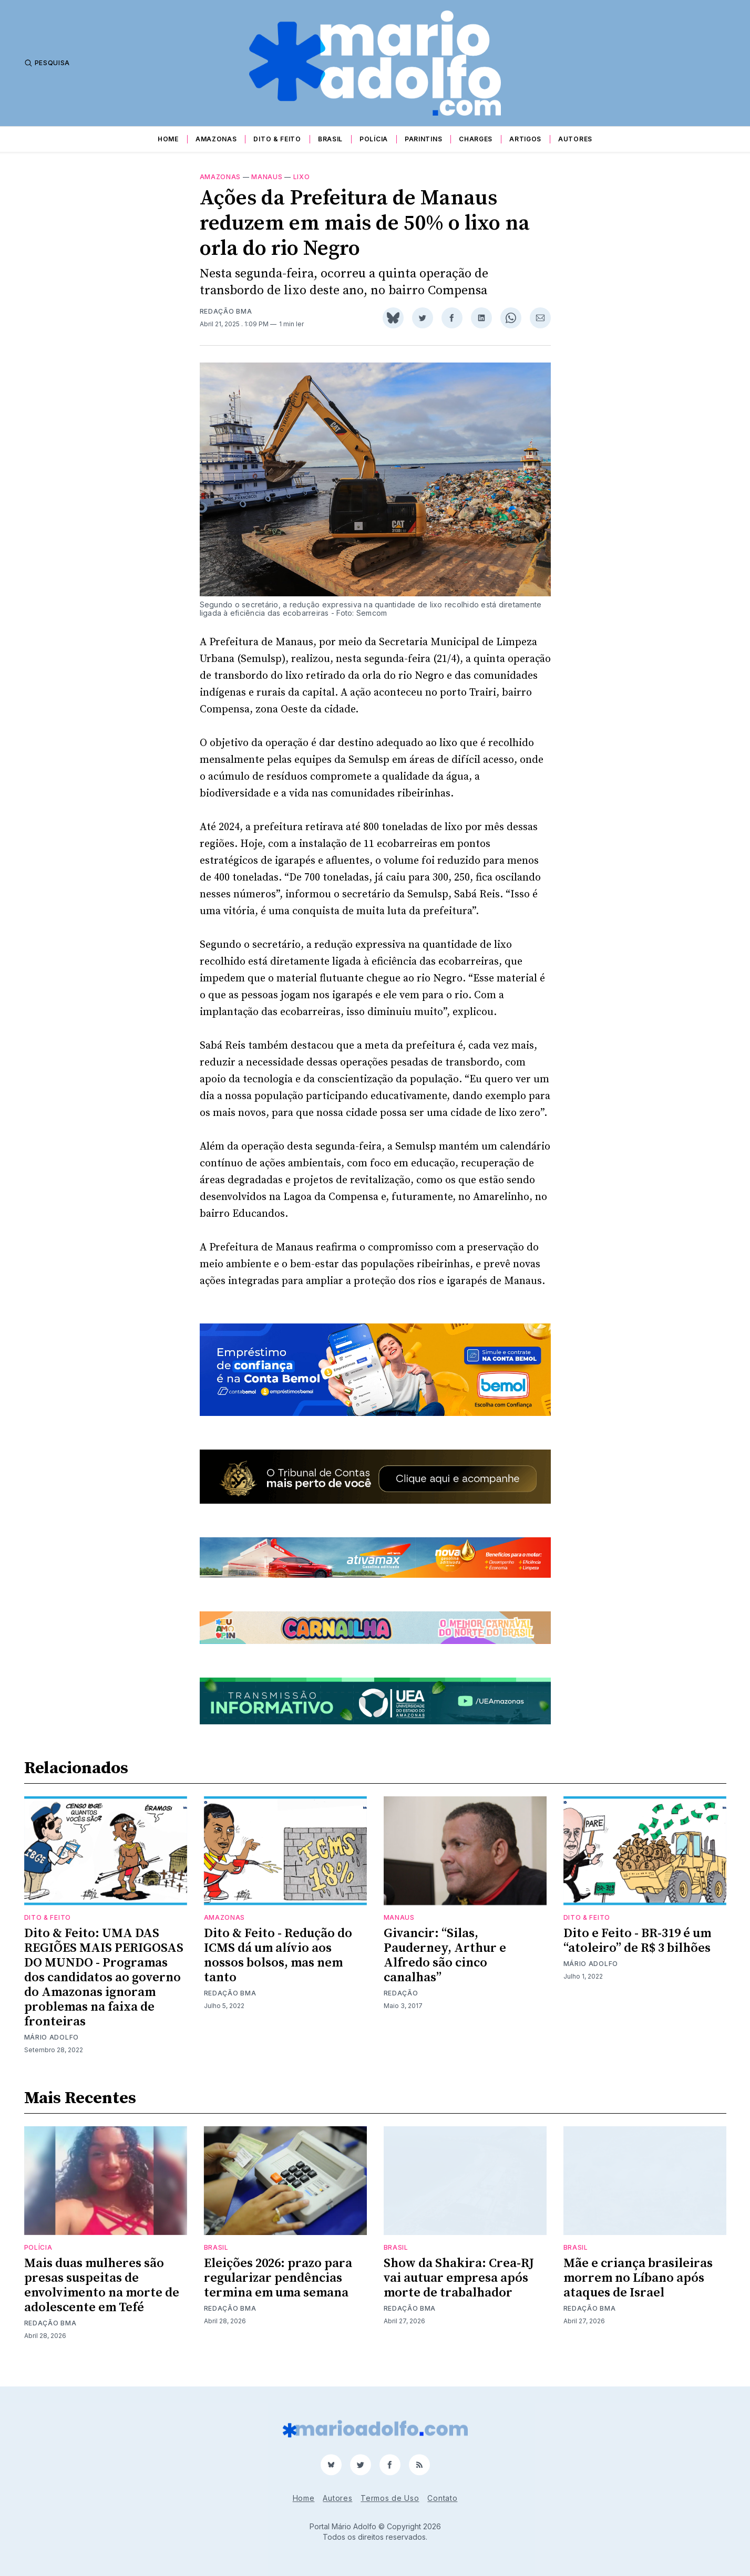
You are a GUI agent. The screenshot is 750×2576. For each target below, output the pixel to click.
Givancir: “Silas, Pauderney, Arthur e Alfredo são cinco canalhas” (445, 1968)
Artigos (525, 139)
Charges (475, 139)
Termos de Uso (390, 2498)
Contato (442, 2498)
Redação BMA (226, 324)
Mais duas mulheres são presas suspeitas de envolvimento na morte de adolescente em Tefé (101, 2298)
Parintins (423, 139)
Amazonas (216, 139)
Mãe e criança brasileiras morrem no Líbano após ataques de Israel (638, 2290)
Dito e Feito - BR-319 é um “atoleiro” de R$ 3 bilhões (637, 1953)
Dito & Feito (277, 139)
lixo (301, 189)
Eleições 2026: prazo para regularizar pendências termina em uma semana (278, 2290)
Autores (575, 139)
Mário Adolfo (51, 2050)
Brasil (330, 139)
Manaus (266, 189)
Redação (401, 2006)
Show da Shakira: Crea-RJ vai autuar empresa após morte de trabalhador (459, 2290)
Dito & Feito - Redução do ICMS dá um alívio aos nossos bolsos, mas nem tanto (278, 1968)
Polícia (373, 139)
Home (168, 139)
